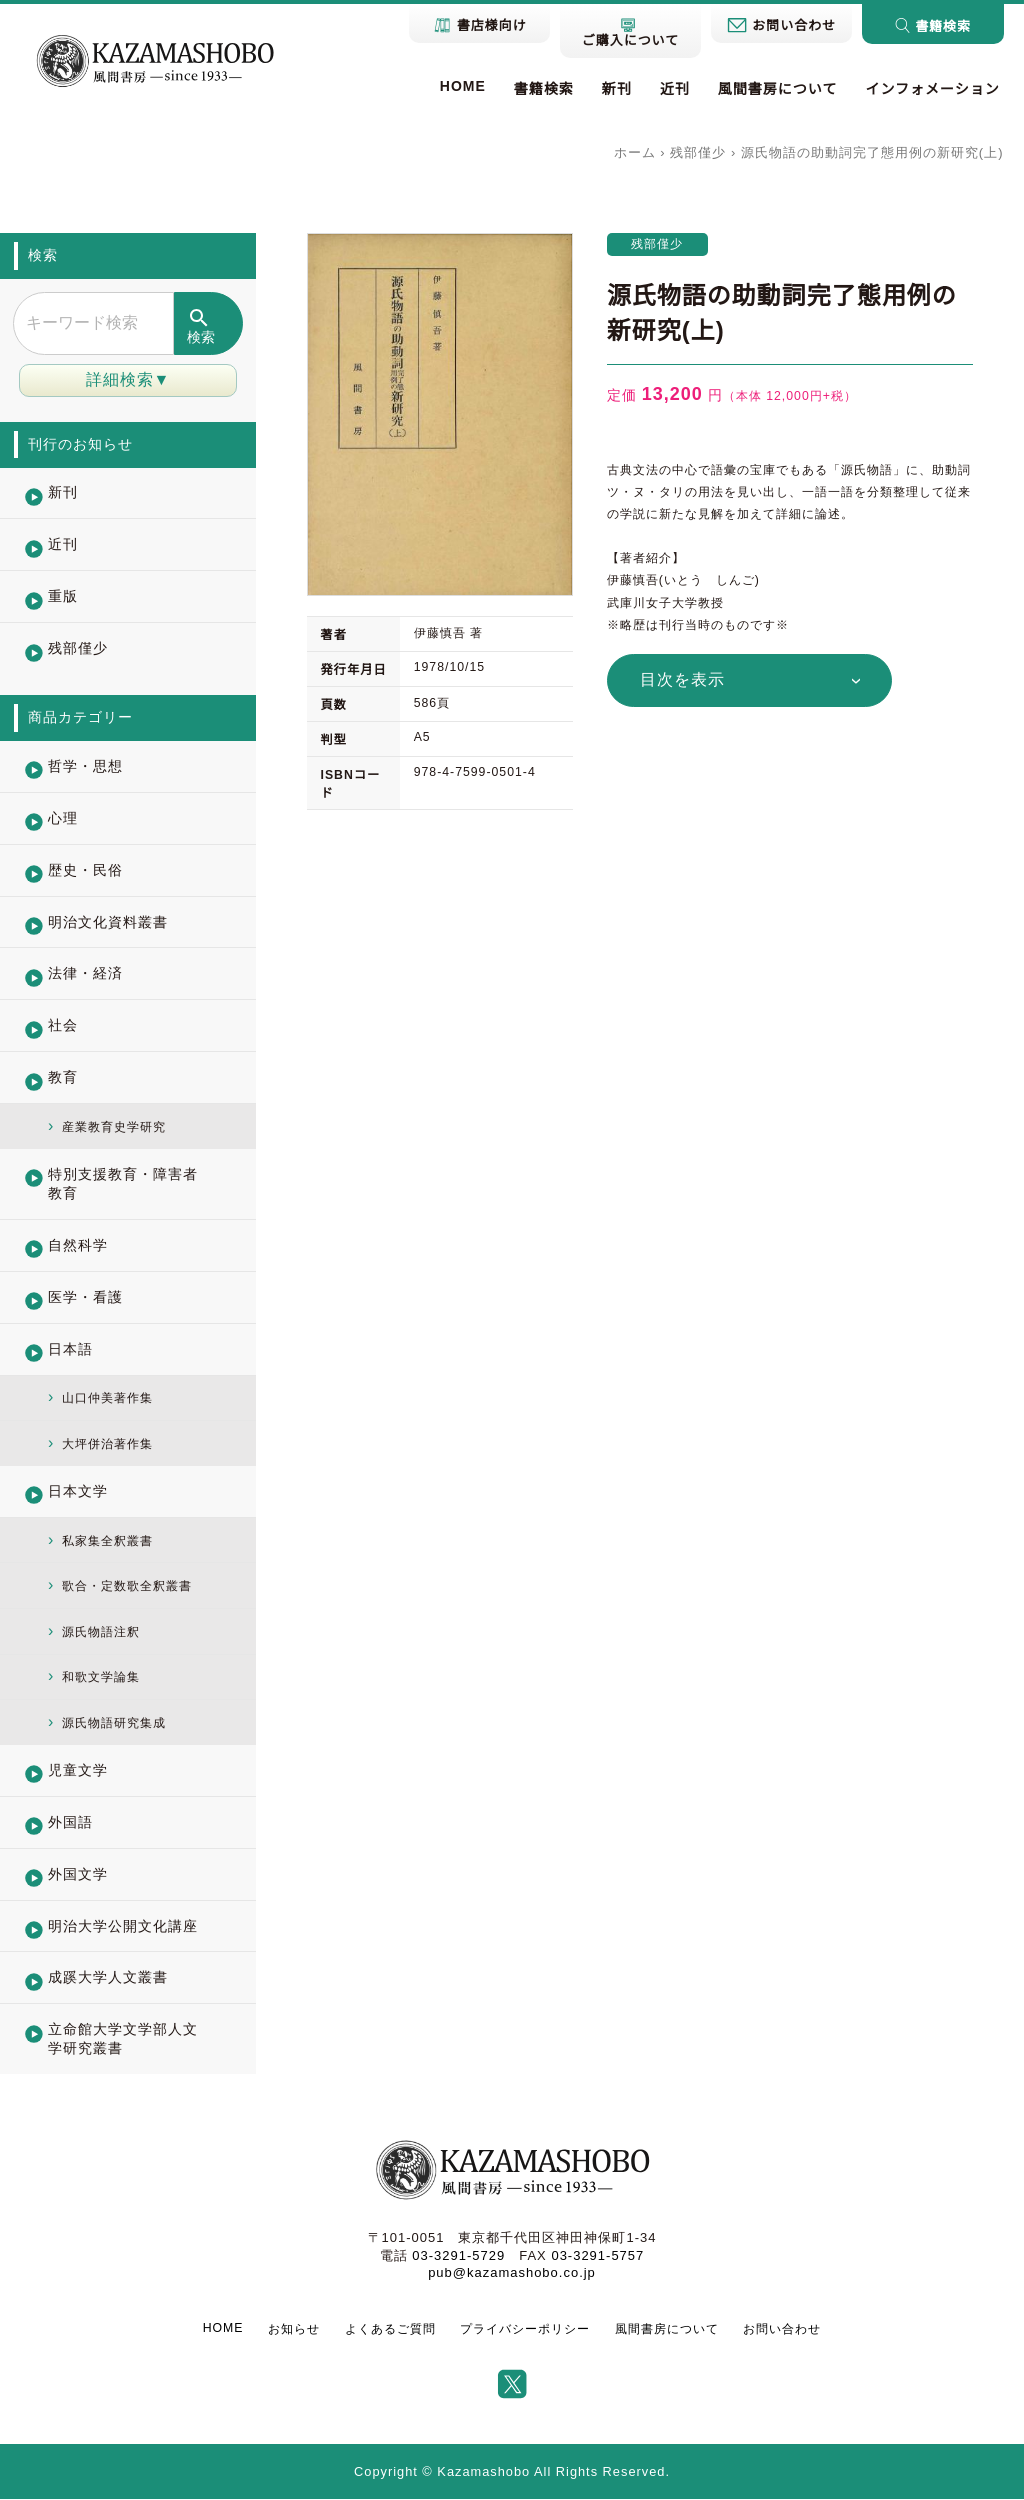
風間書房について (778, 89)
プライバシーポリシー (525, 2330)
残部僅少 (698, 152)
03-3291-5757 (597, 2256)
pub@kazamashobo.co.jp (512, 2273)
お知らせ (294, 2330)
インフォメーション (932, 89)
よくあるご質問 (390, 2330)
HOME (463, 86)
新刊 (617, 89)
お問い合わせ (782, 2330)
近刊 (675, 89)
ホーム (635, 152)
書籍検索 (544, 89)
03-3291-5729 (458, 2256)
